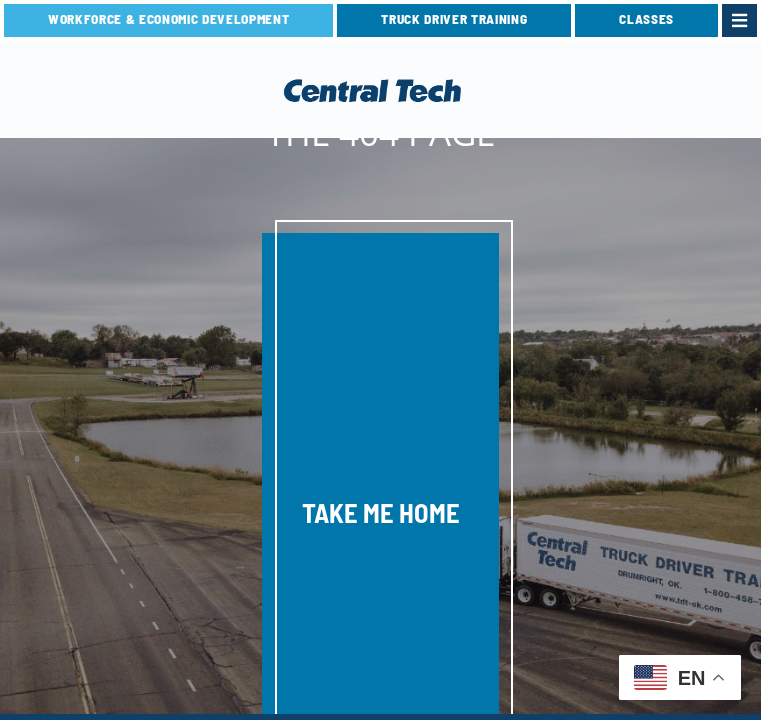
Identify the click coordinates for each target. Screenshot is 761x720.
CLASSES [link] (646, 19)
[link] (739, 20)
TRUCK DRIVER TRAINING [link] (454, 19)
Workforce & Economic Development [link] (168, 19)
